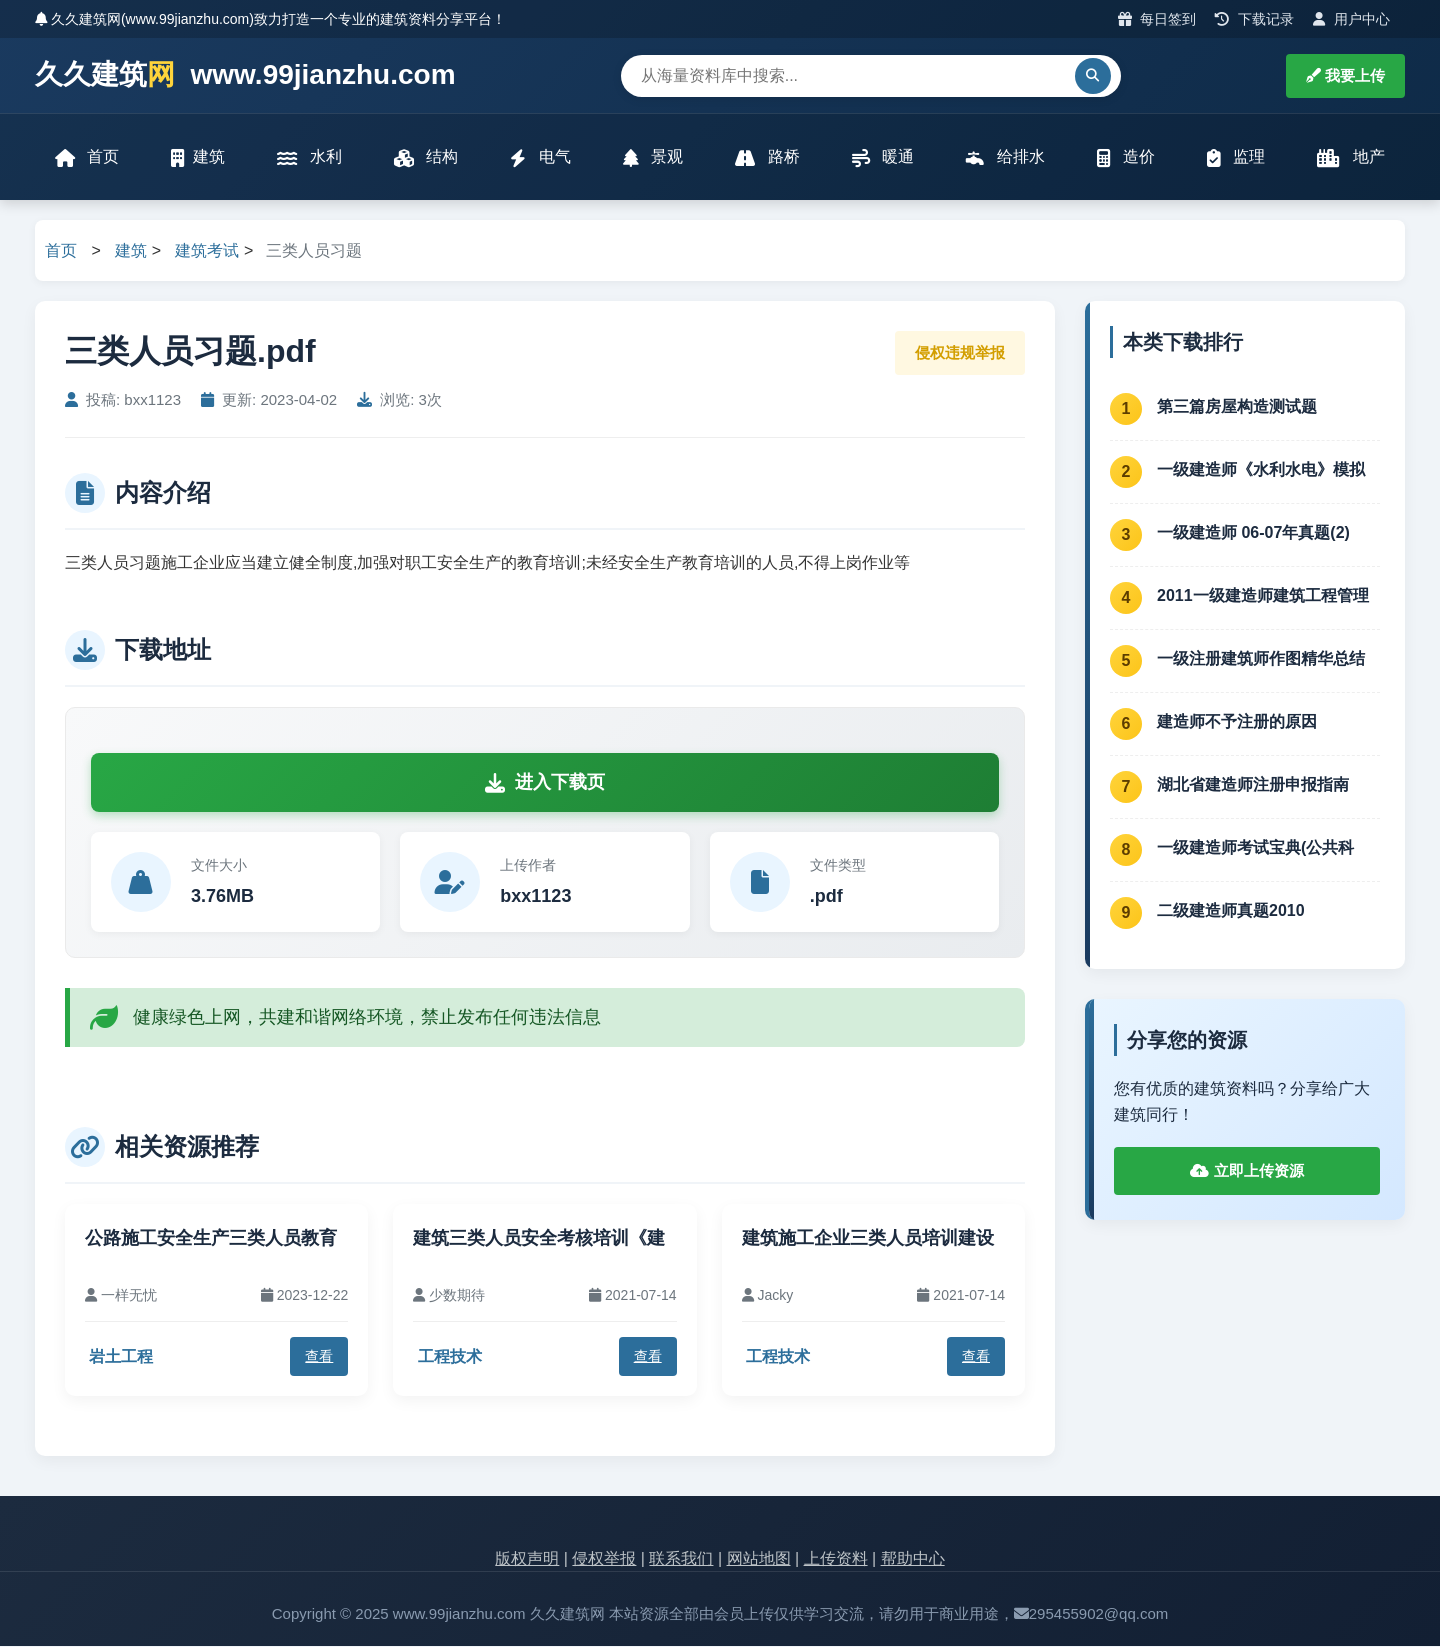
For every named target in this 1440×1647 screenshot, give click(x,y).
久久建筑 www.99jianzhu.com (245, 75)
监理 (1236, 157)
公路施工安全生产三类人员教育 (211, 1238)
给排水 (1005, 157)
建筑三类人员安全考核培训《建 (539, 1238)
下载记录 (1254, 19)
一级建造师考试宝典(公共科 (1255, 847)
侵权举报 (604, 1558)
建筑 (198, 157)
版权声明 (527, 1558)
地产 (1351, 157)
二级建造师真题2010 (1231, 910)
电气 (540, 157)
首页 (87, 157)
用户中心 (1351, 19)
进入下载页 (545, 783)
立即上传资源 (1246, 1171)
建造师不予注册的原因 (1237, 721)
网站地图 (759, 1558)
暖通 (883, 157)
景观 (653, 157)
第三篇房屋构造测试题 (1237, 406)
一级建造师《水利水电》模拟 (1261, 469)
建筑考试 (207, 250)
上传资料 (836, 1558)
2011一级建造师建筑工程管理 (1263, 595)
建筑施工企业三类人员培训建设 (868, 1238)
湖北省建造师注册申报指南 (1253, 784)
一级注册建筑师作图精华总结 (1261, 658)
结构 (426, 157)
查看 (319, 1357)
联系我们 (681, 1558)
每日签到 (1157, 19)
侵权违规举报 (960, 352)
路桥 (767, 157)
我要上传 (1345, 75)
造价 (1126, 157)
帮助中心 (913, 1558)
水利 (309, 157)
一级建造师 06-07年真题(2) (1253, 532)
